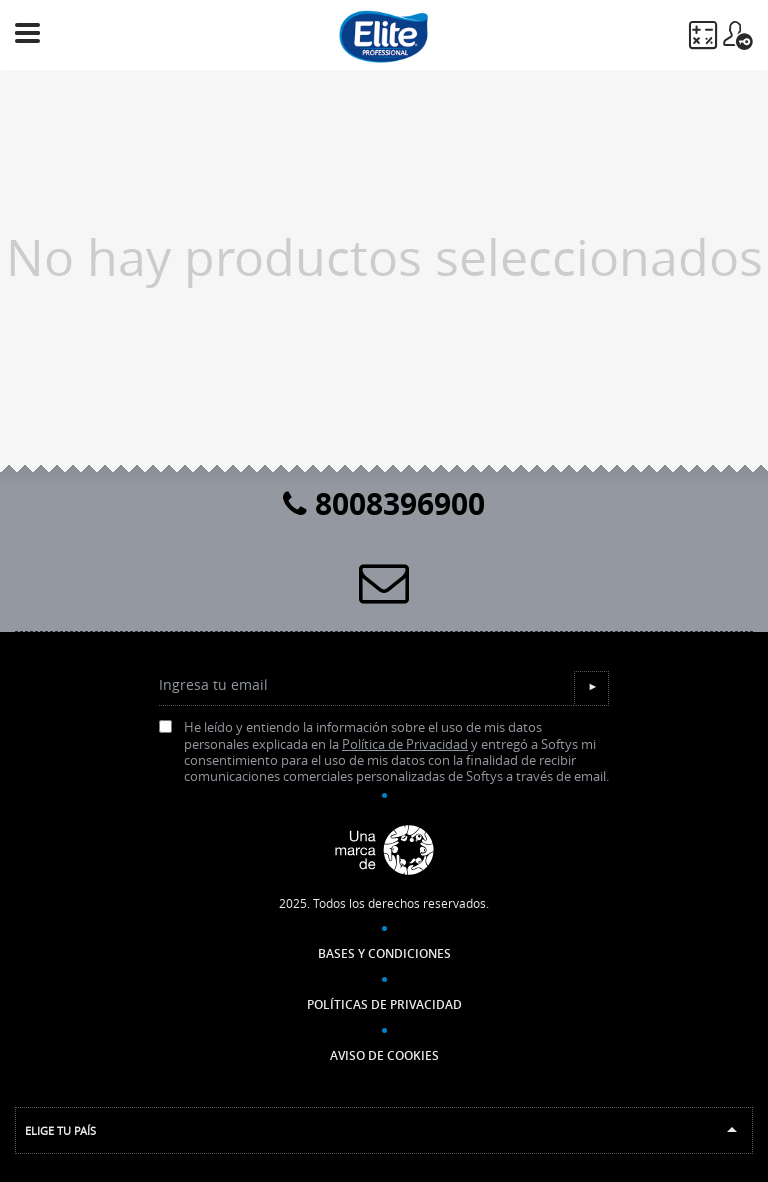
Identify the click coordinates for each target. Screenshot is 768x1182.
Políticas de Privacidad (384, 1004)
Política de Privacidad (405, 744)
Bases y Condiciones (384, 953)
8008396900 (384, 503)
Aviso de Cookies (384, 1055)
